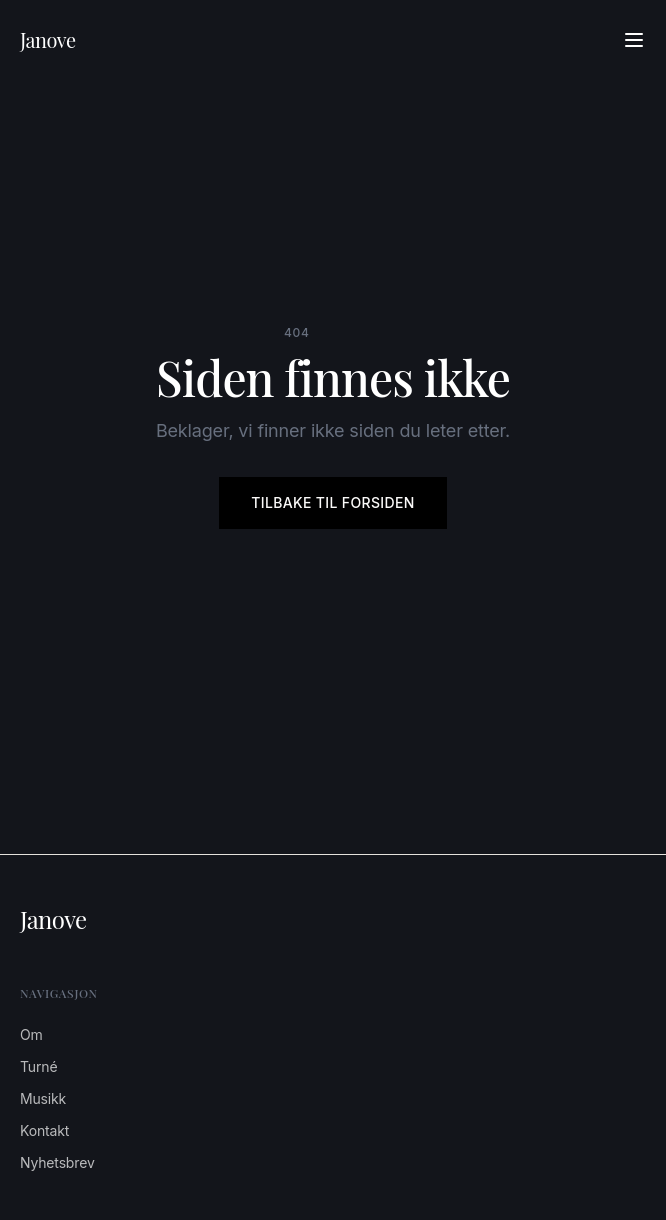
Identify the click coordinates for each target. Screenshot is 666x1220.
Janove (48, 39)
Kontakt (44, 1130)
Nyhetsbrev (57, 1162)
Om (31, 1034)
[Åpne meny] (634, 40)
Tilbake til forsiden (332, 502)
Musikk (43, 1098)
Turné (38, 1066)
